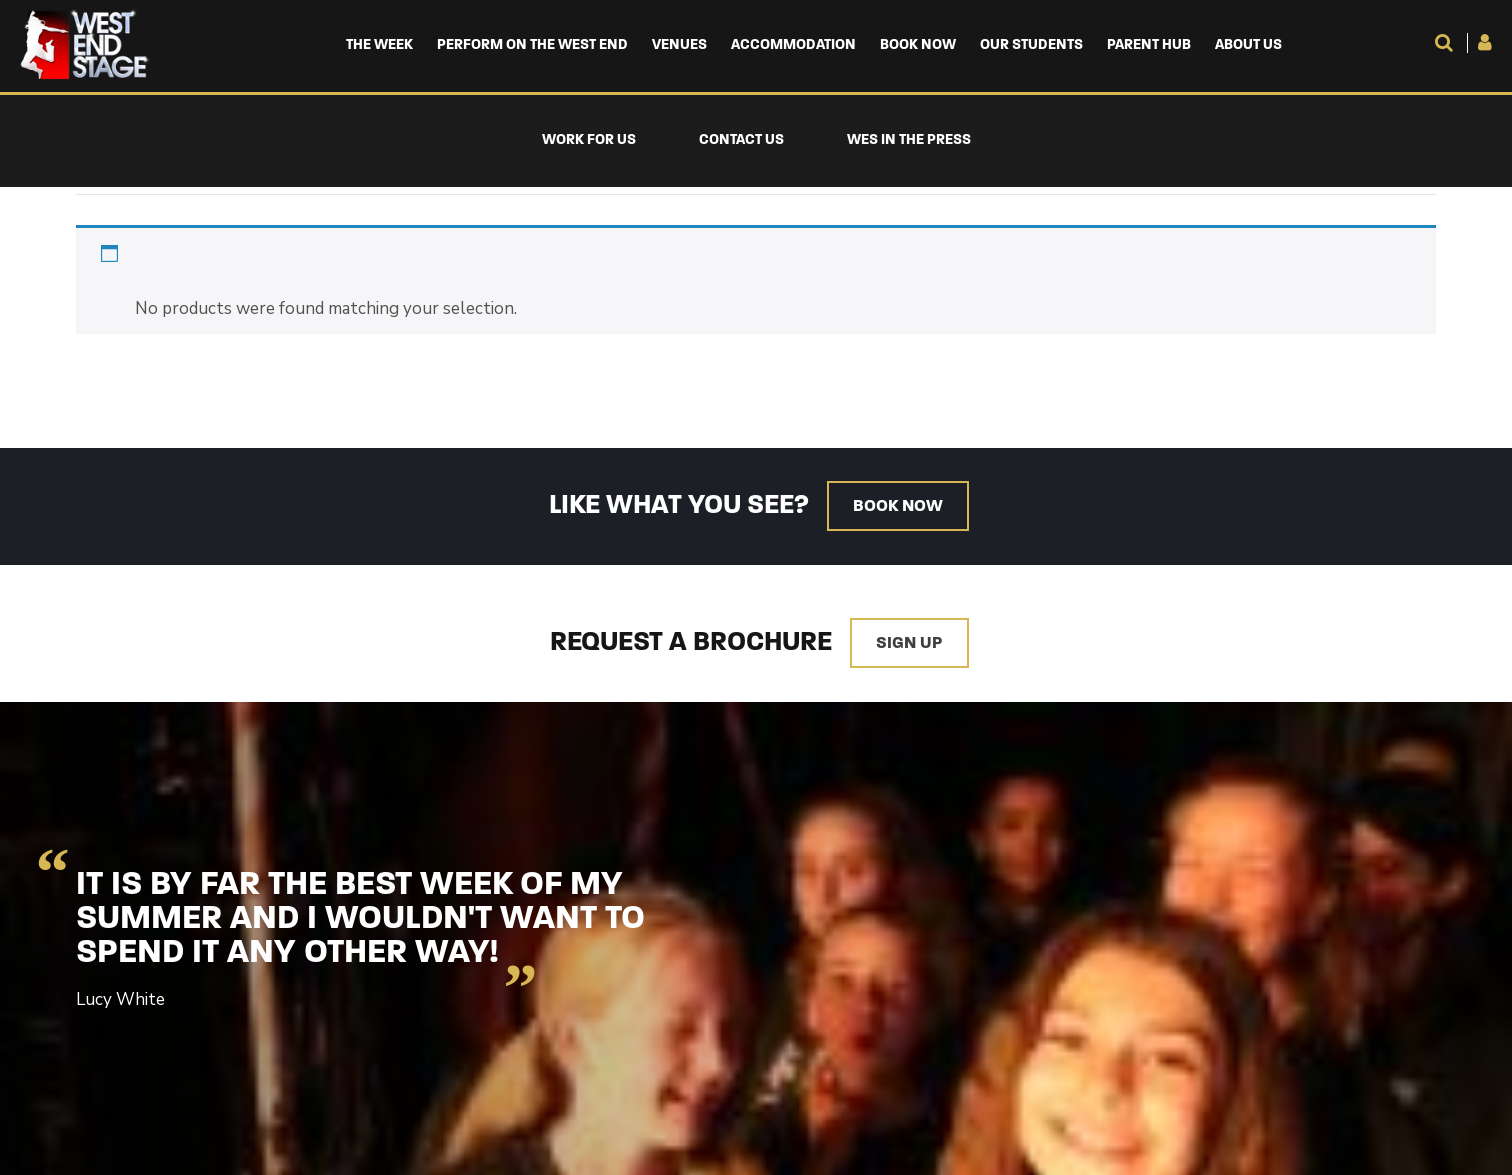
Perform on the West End (532, 46)
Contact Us (741, 140)
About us (1248, 46)
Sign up (909, 643)
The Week (379, 46)
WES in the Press (909, 140)
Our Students (1031, 46)
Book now (898, 506)
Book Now (918, 46)
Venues (679, 46)
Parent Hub (1149, 46)
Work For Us (589, 140)
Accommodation (793, 46)
